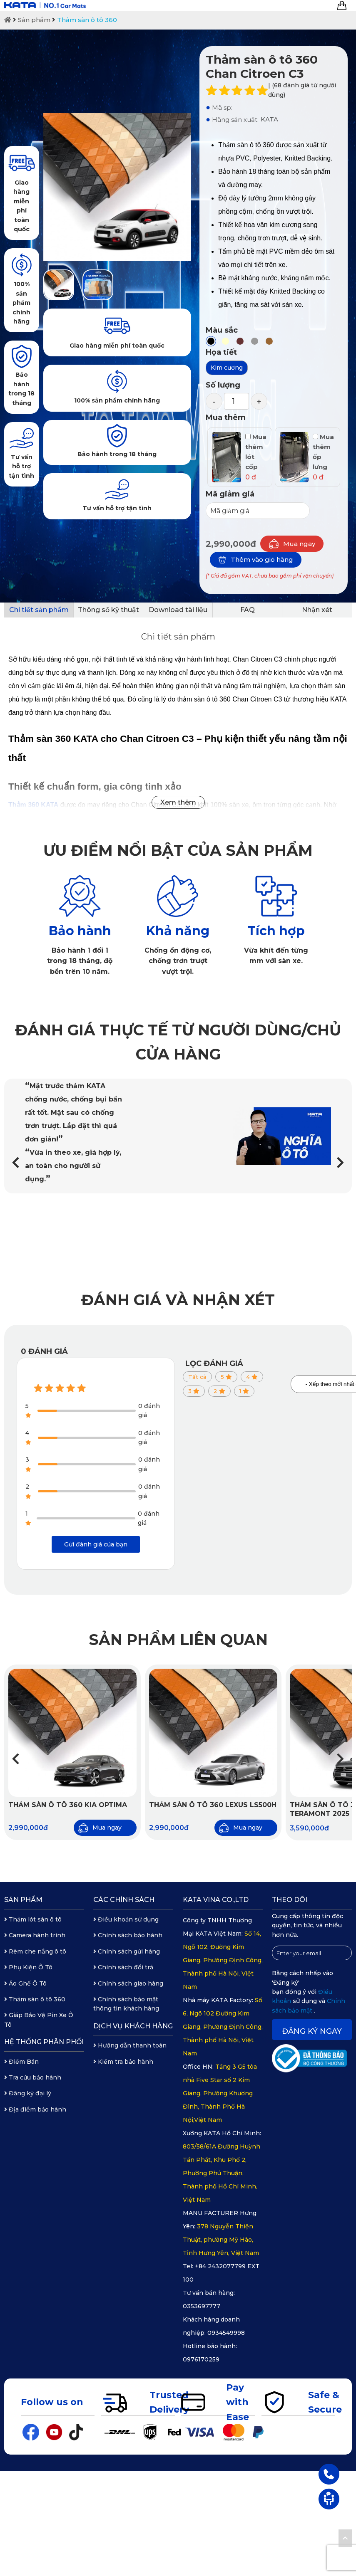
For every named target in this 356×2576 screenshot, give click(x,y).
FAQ (247, 610)
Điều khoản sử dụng (126, 1919)
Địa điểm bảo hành (35, 2109)
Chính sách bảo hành (127, 1935)
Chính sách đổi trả (123, 1967)
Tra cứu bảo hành (32, 2077)
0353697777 (201, 2306)
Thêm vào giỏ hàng (255, 560)
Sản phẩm (34, 20)
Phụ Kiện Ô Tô (28, 1967)
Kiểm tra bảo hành (123, 2061)
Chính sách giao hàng (128, 1983)
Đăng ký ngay (312, 2031)
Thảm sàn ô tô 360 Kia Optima (67, 1805)
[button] (340, 1162)
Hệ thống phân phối (44, 2042)
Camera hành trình (34, 1935)
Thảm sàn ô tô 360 (87, 20)
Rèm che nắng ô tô (35, 1951)
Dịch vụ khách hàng (133, 2026)
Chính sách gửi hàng (126, 1951)
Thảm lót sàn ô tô (33, 1919)
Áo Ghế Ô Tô (25, 1983)
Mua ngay (292, 543)
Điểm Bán (21, 2061)
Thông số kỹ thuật (108, 610)
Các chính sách (123, 1900)
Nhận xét (317, 610)
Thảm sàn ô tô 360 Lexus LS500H (212, 1805)
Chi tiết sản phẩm (39, 610)
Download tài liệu (178, 610)
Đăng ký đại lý (27, 2093)
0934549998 (226, 2332)
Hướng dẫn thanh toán (130, 2045)
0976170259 (201, 2359)
